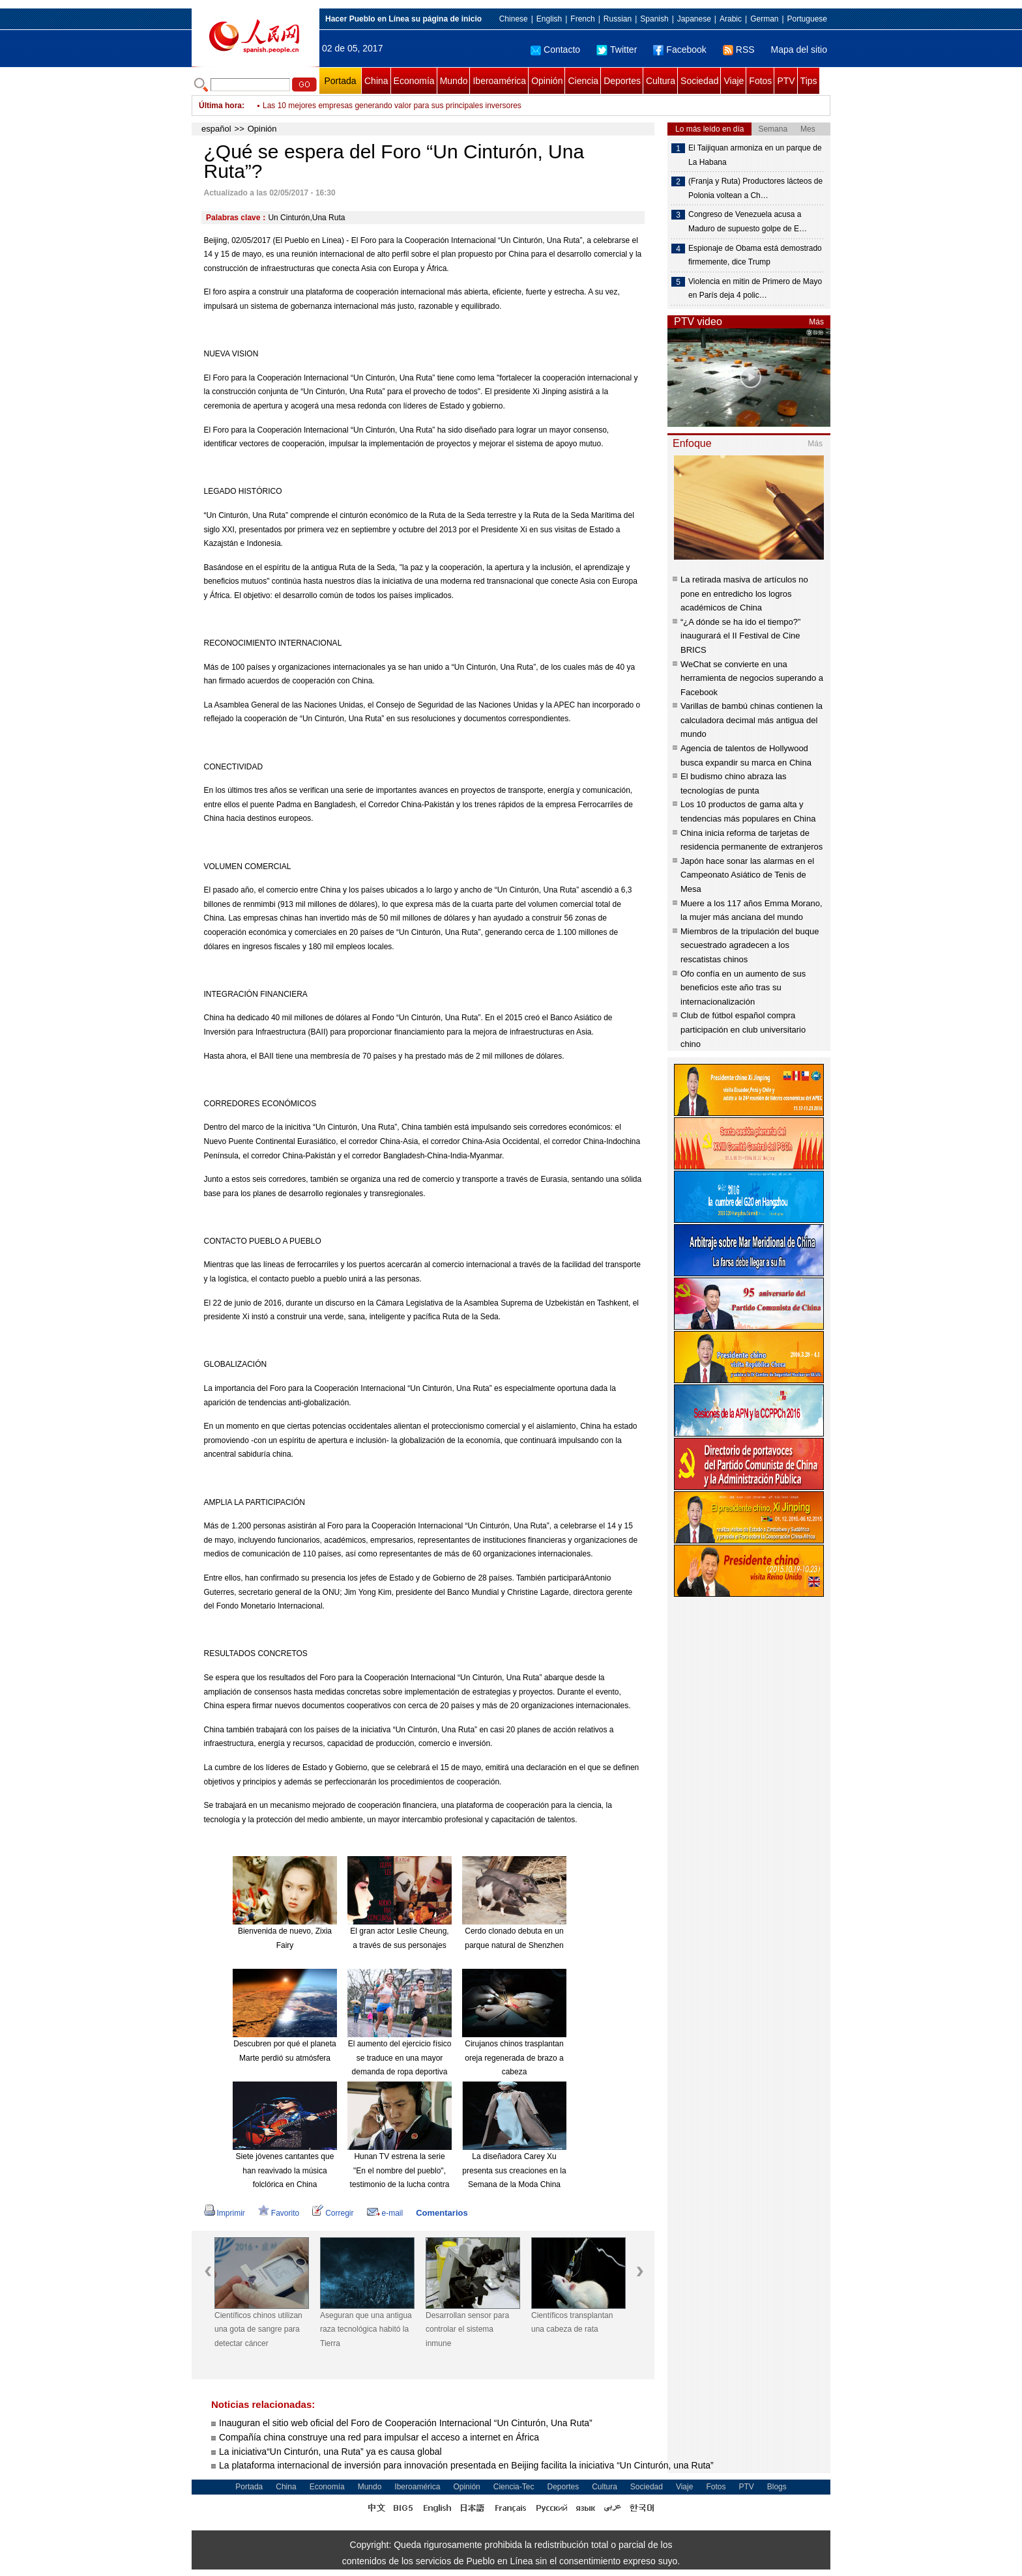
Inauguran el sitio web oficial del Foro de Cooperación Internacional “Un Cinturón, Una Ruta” (405, 2423)
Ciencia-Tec (513, 2486)
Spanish (654, 18)
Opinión (546, 81)
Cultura (660, 81)
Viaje (733, 81)
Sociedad (699, 81)
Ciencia (583, 81)
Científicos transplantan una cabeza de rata (572, 2322)
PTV (786, 81)
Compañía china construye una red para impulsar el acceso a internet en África (379, 2437)
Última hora (220, 105)
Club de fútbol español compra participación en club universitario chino (743, 1029)
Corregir (332, 2213)
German (764, 18)
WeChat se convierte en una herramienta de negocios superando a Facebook (751, 678)
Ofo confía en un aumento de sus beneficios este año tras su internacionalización (743, 988)
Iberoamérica (499, 81)
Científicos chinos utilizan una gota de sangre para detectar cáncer (258, 2329)
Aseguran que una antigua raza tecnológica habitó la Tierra (366, 2329)
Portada (340, 81)
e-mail (385, 2213)
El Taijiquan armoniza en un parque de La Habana (755, 155)
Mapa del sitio (799, 49)
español (216, 129)
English (549, 18)
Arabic (731, 18)
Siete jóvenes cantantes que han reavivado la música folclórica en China (285, 2170)
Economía (414, 81)
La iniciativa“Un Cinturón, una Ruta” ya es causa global (330, 2451)
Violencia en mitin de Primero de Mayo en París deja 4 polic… (755, 288)
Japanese (694, 18)
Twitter (616, 49)
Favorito (278, 2213)
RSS (739, 49)
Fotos (760, 81)
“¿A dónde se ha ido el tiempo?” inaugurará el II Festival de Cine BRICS (740, 636)
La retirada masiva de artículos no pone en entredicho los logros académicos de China (744, 593)
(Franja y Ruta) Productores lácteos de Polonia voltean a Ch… (755, 188)
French (582, 18)
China (376, 81)
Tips (808, 81)
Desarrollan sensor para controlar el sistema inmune (467, 2329)
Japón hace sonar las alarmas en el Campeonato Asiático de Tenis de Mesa (747, 875)
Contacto (555, 49)
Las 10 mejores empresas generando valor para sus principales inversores (392, 105)
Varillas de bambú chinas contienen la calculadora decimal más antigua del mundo (751, 720)
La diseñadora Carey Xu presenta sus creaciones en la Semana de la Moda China (514, 2170)
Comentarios (441, 2213)
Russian (618, 18)
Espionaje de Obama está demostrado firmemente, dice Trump (755, 255)
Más (816, 321)
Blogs (777, 2486)
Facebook (679, 49)
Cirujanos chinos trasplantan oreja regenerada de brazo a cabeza (514, 2057)
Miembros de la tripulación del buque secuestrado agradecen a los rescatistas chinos (749, 945)
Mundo (454, 81)
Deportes (622, 81)
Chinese (513, 18)
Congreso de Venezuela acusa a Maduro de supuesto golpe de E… (747, 221)
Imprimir (224, 2213)
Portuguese (807, 18)
